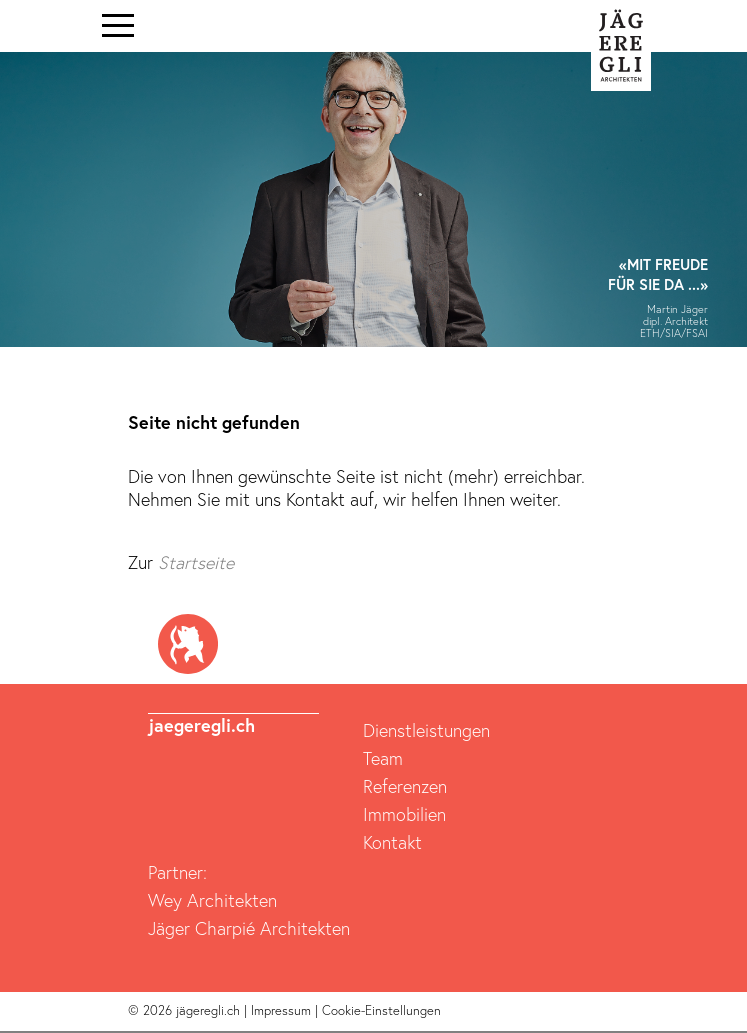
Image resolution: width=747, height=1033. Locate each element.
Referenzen (405, 786)
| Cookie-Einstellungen (378, 1010)
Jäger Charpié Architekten (249, 928)
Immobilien (404, 814)
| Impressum (279, 1010)
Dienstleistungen (426, 730)
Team (383, 758)
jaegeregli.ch (201, 725)
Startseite (196, 562)
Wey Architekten (212, 900)
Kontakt (392, 842)
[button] (23, 205)
